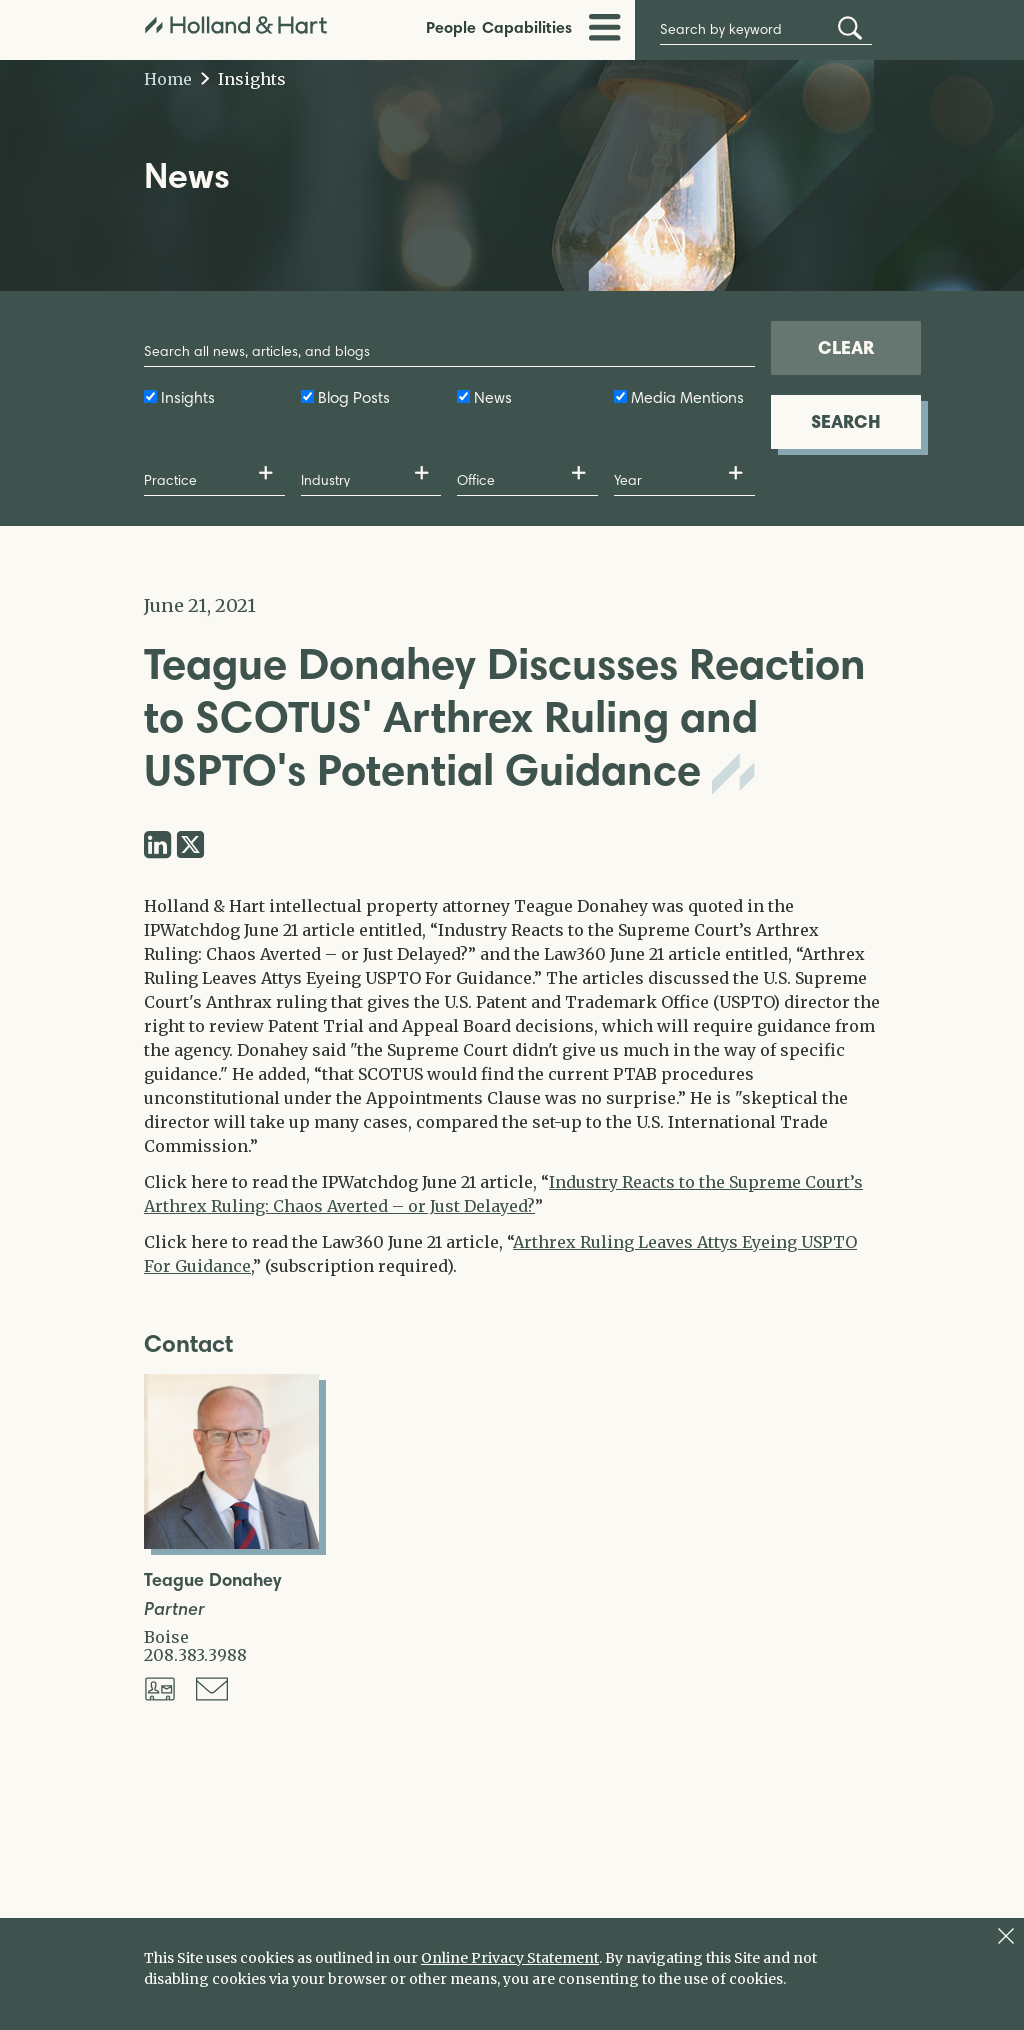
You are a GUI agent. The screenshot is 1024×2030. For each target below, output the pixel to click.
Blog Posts (354, 397)
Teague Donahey (212, 1580)
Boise (166, 1637)
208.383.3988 (195, 1655)
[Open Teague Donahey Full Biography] (231, 1543)
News (493, 397)
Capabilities (527, 27)
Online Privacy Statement (510, 1958)
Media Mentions (687, 397)
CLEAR (846, 347)
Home (168, 79)
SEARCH (846, 421)
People (451, 27)
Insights (243, 79)
